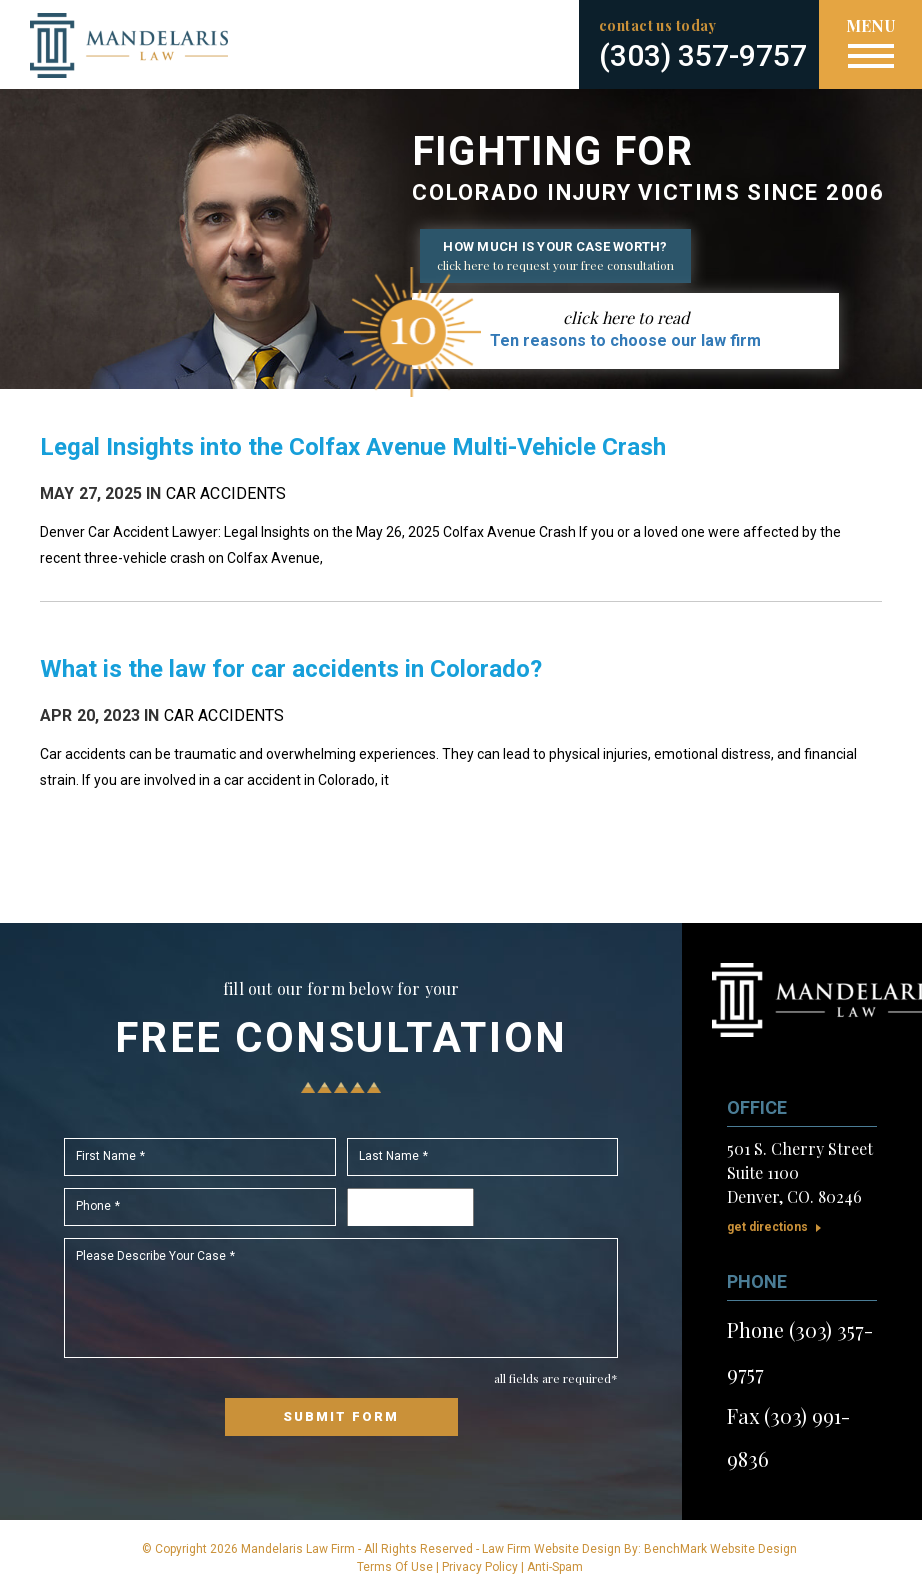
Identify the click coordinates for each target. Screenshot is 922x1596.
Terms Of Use (395, 1567)
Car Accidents (226, 493)
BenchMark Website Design (720, 1549)
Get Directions (767, 1227)
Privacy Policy (480, 1567)
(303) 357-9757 (703, 55)
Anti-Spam (555, 1567)
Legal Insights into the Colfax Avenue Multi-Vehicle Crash (353, 447)
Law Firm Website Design (551, 1549)
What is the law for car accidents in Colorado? (291, 669)
